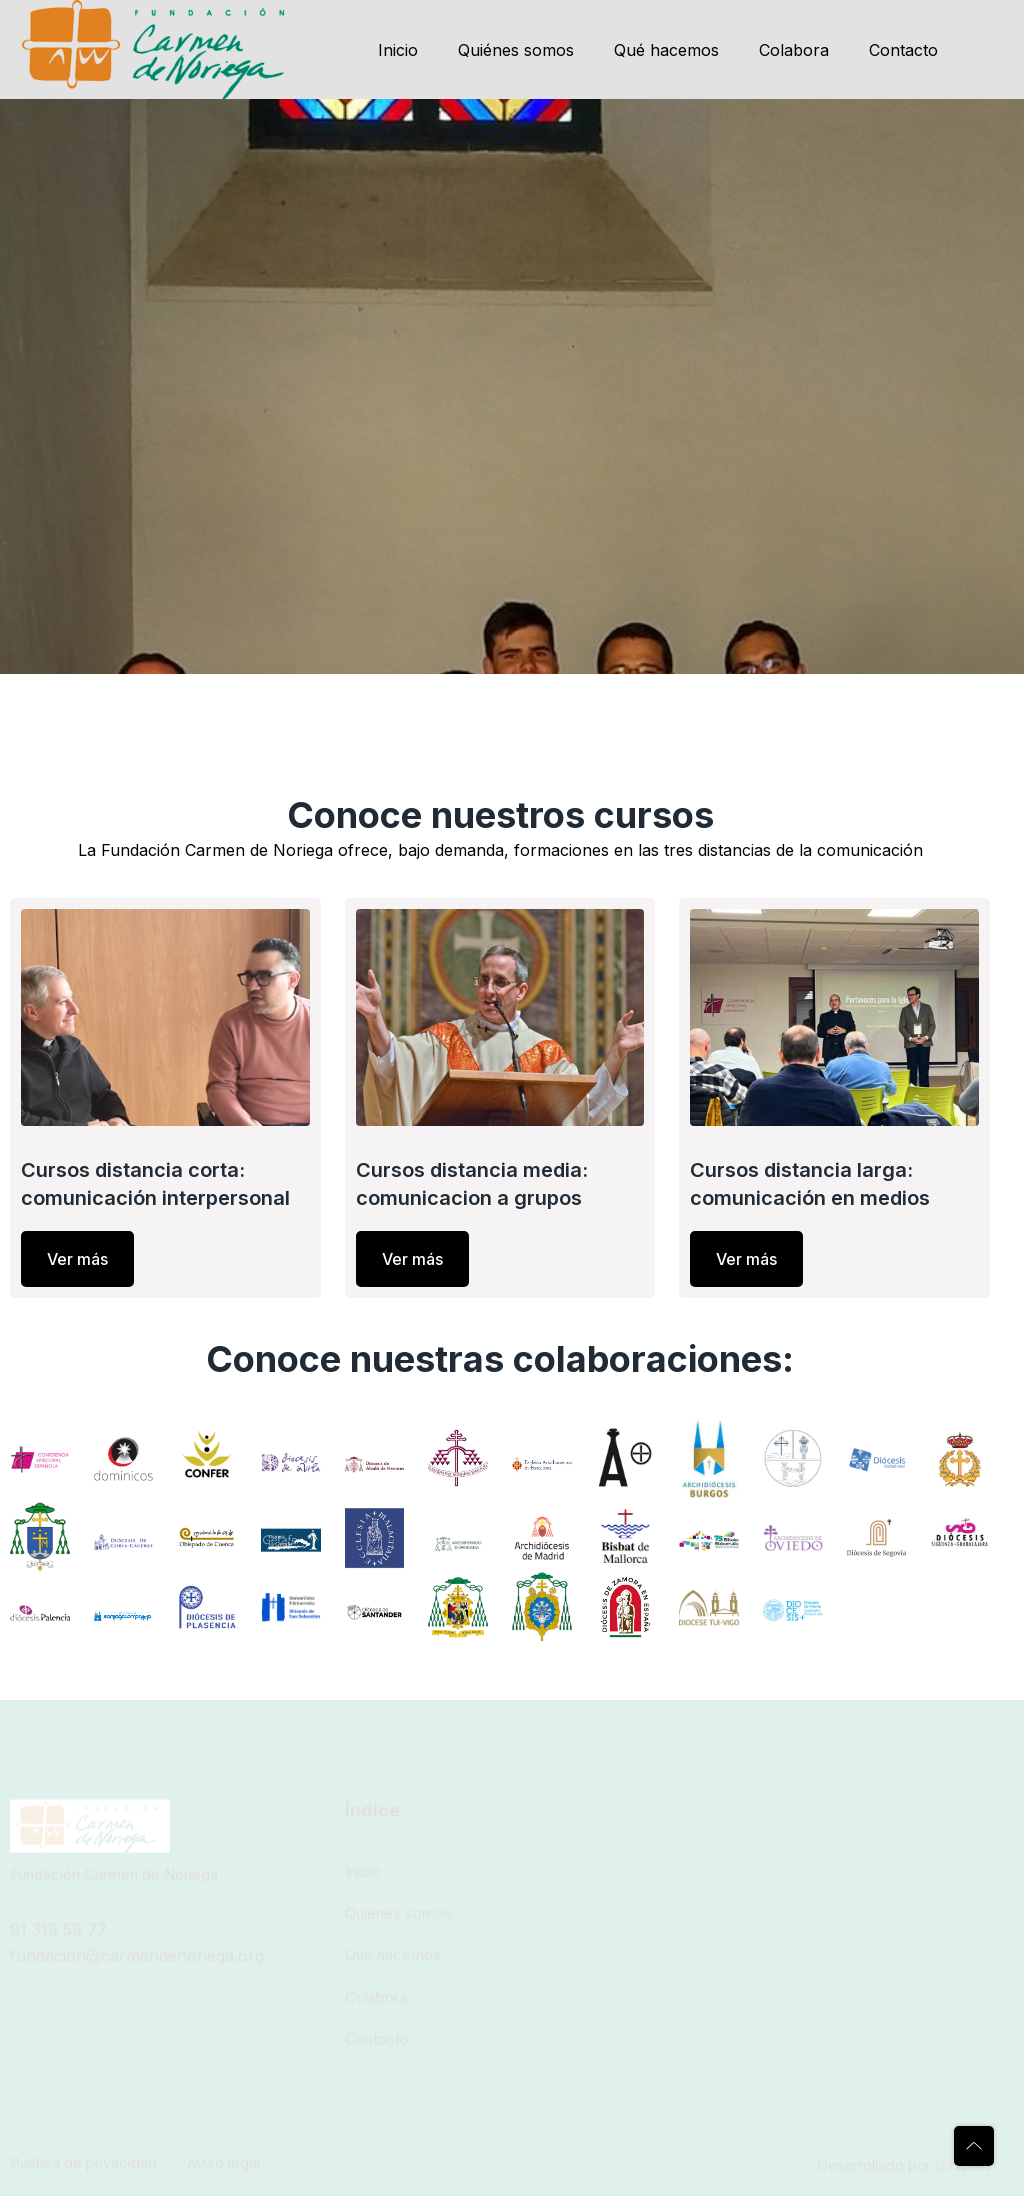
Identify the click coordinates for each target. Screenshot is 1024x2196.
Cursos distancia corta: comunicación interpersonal (155, 1184)
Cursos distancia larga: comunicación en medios (810, 1184)
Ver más (77, 1259)
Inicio (398, 50)
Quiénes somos (516, 50)
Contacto (903, 50)
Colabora (794, 50)
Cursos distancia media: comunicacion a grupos (472, 1184)
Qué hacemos (666, 50)
